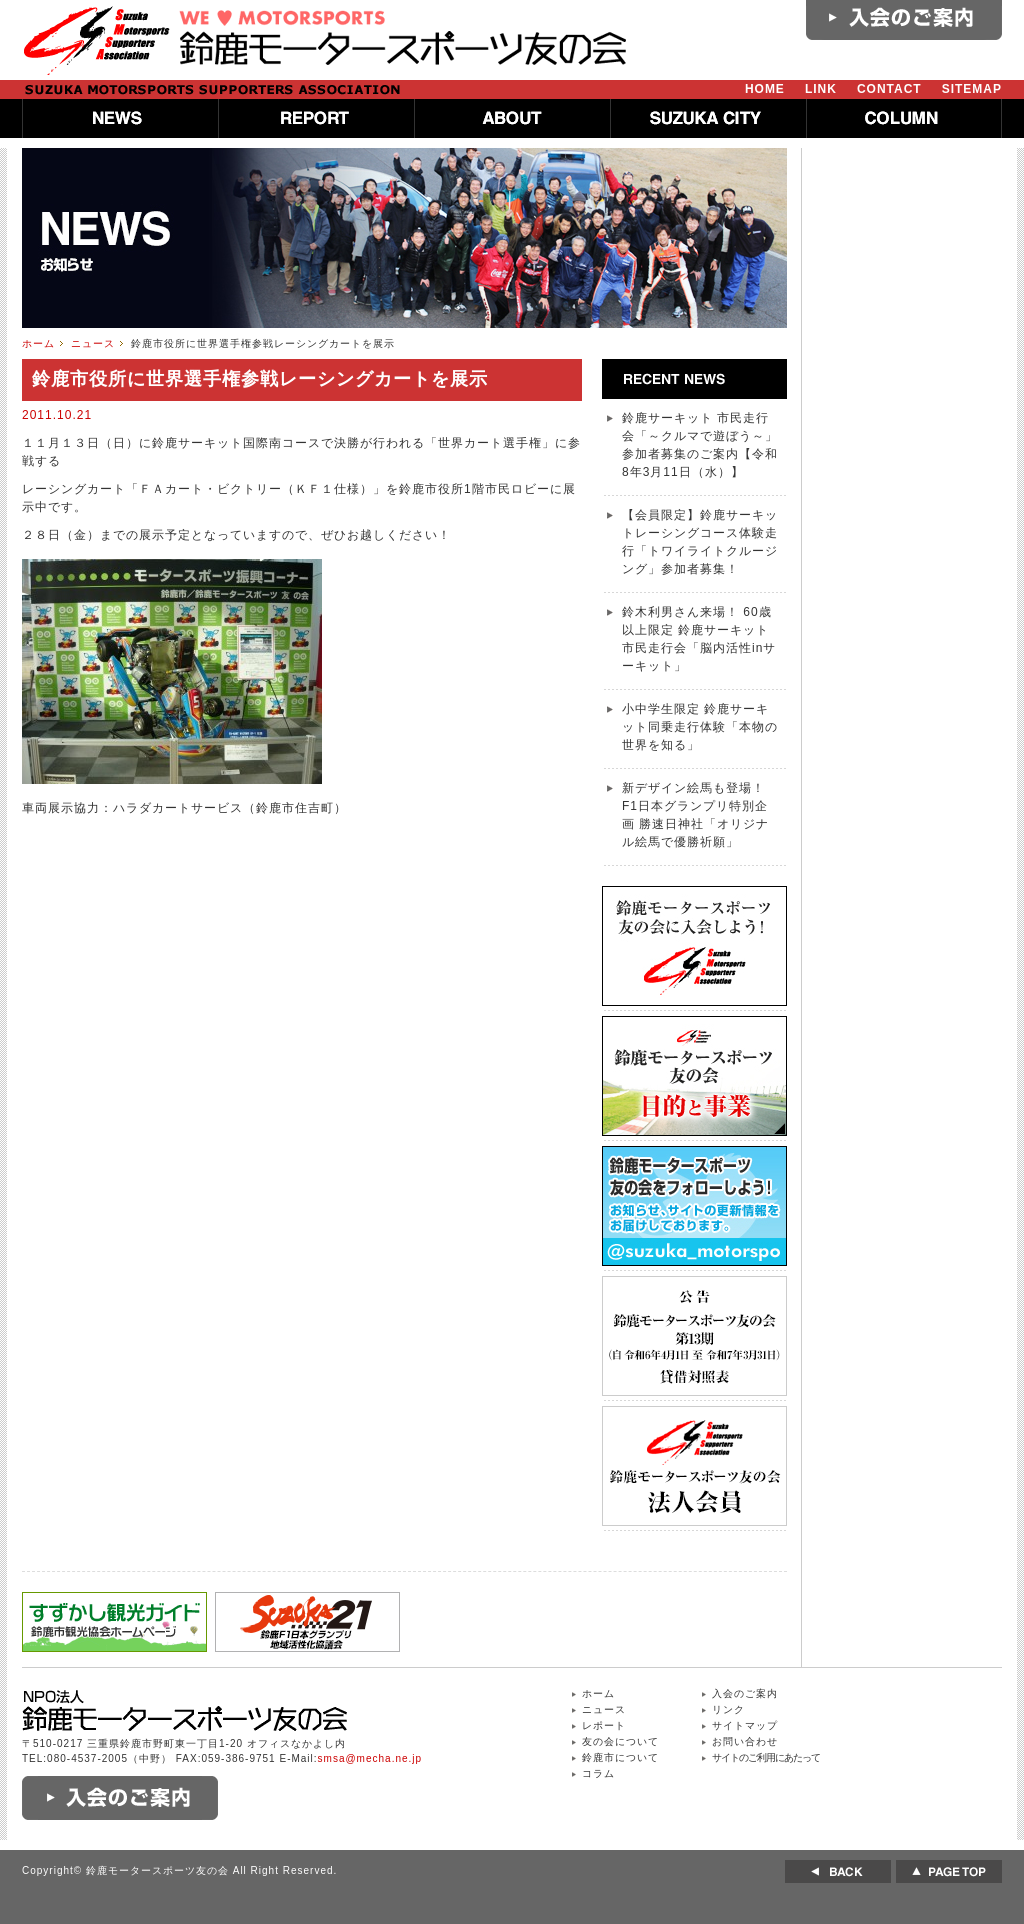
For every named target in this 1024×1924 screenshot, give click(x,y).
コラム (598, 1773)
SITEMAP (972, 89)
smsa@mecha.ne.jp (370, 1758)
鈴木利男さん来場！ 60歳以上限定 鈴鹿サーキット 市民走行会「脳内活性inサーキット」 (699, 639)
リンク (728, 1709)
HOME (765, 89)
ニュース (93, 343)
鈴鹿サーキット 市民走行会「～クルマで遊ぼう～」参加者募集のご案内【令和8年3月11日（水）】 (700, 445)
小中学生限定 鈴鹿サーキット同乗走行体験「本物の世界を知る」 (700, 727)
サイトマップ (745, 1725)
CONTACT (889, 89)
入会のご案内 (745, 1693)
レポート (604, 1725)
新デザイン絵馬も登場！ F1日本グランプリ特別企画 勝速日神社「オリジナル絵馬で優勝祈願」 (695, 815)
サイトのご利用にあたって (766, 1757)
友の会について (620, 1741)
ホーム (38, 343)
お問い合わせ (745, 1741)
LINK (821, 89)
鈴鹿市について (620, 1757)
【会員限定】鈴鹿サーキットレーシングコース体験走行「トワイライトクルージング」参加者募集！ (700, 542)
